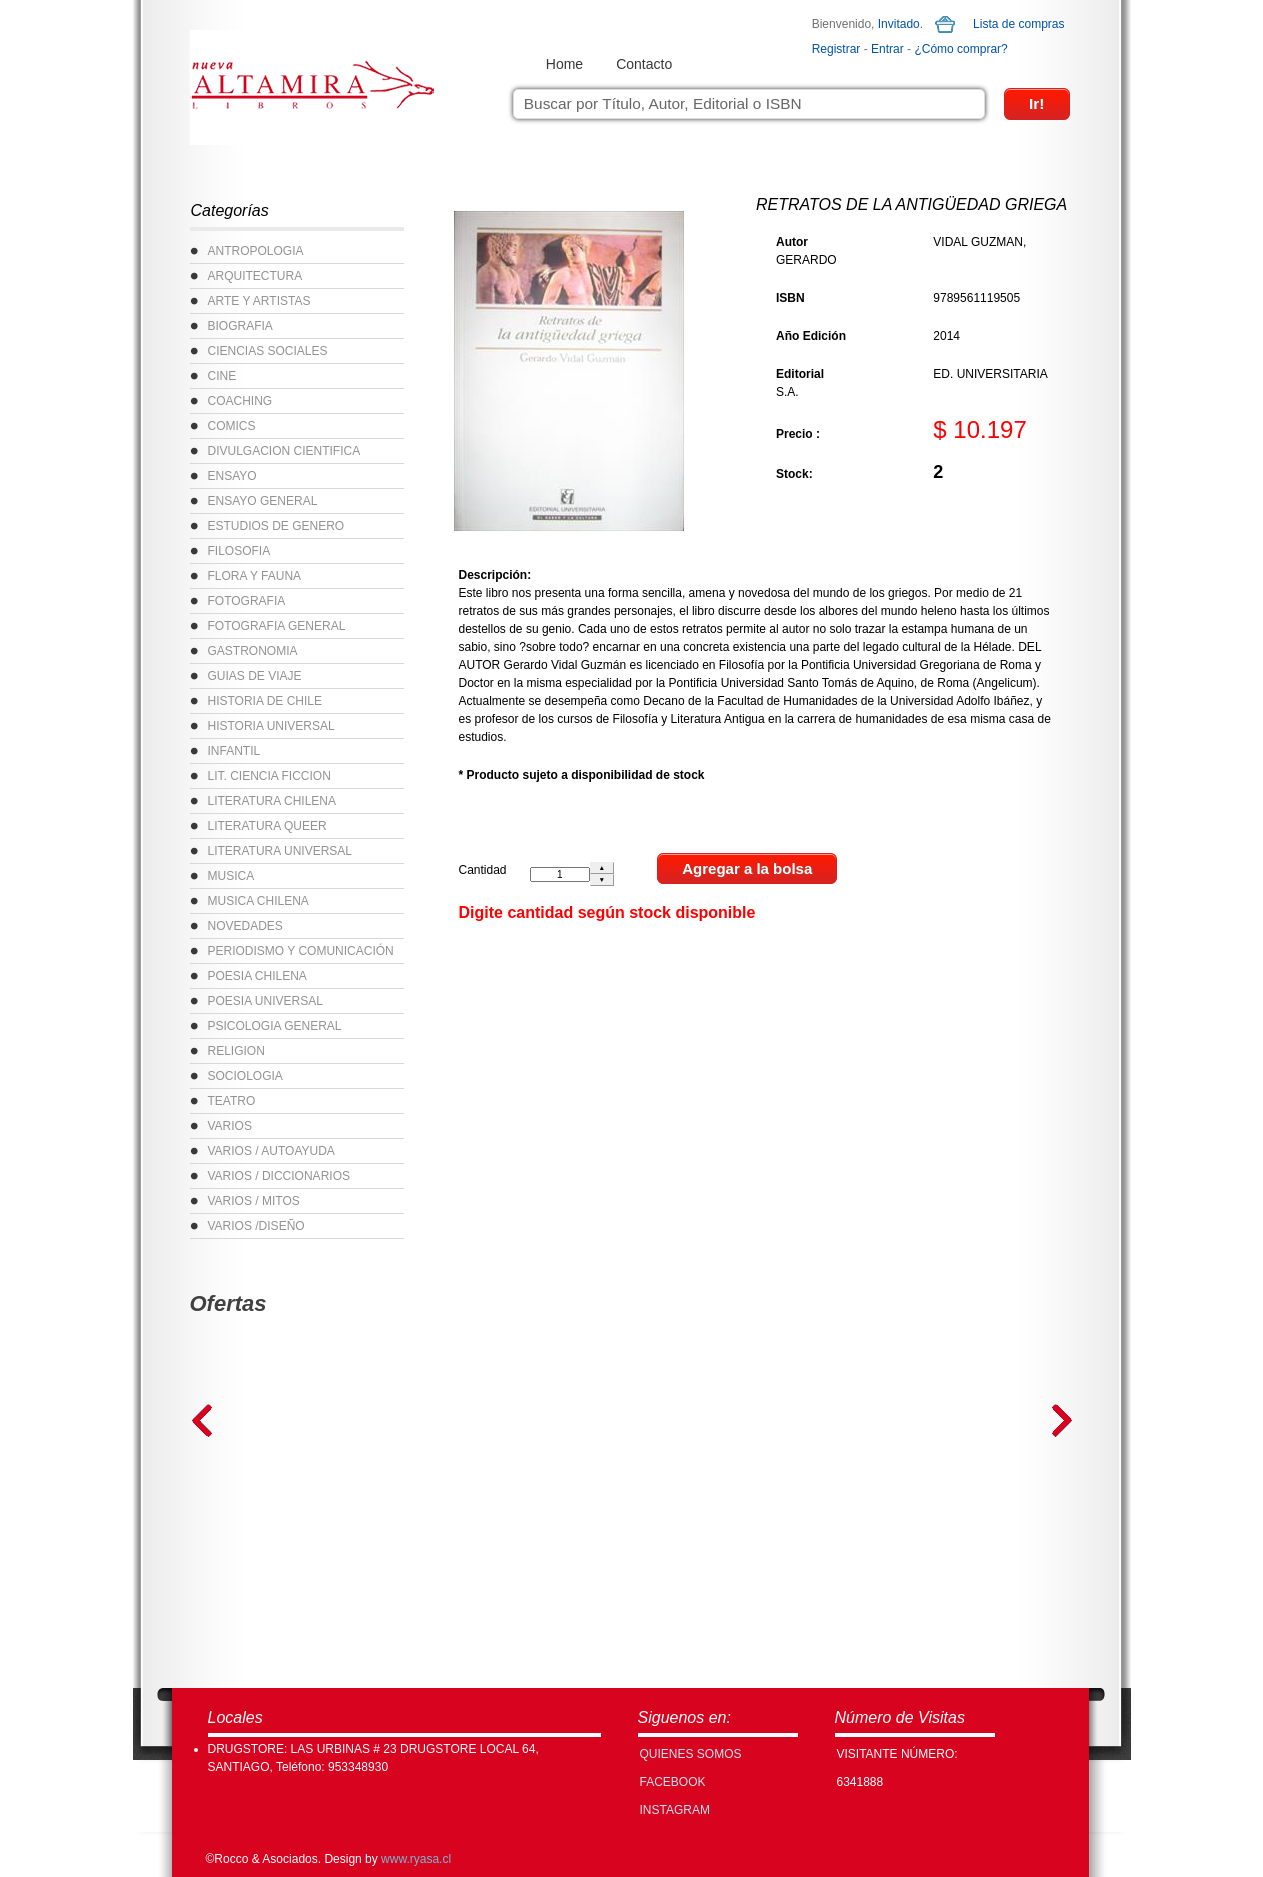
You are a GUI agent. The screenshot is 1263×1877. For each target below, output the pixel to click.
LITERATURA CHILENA (272, 801)
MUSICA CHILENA (258, 901)
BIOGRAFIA (240, 326)
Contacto (644, 64)
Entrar (887, 49)
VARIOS (230, 1126)
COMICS (232, 426)
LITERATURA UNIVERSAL (280, 851)
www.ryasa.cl (416, 1859)
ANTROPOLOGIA (256, 251)
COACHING (240, 401)
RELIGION (236, 1051)
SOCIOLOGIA (245, 1076)
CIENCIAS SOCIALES (268, 351)
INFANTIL (234, 751)
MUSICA (231, 876)
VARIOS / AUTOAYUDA (271, 1151)
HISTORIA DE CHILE (265, 701)
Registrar (836, 49)
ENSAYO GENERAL (263, 501)
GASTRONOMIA (253, 651)
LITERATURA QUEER (267, 826)
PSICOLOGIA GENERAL (275, 1026)
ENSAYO (232, 476)
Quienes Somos (691, 1754)
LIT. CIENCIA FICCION (269, 776)
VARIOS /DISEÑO (256, 1226)
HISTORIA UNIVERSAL (271, 726)
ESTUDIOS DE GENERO (276, 526)
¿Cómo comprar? (960, 49)
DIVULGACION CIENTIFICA (284, 451)
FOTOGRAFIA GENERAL (277, 626)
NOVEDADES (245, 926)
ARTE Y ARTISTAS (259, 301)
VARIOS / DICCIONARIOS (279, 1176)
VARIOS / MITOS (254, 1201)
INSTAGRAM (675, 1810)
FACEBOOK (673, 1782)
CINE (222, 376)
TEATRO (232, 1101)
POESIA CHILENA (257, 976)
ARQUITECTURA (255, 276)
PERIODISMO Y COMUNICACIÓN (301, 951)
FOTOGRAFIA (247, 601)
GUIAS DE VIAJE (255, 676)
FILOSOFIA (239, 551)
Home (564, 64)
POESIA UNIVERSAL (265, 1001)
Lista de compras (1018, 24)
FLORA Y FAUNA (255, 576)
